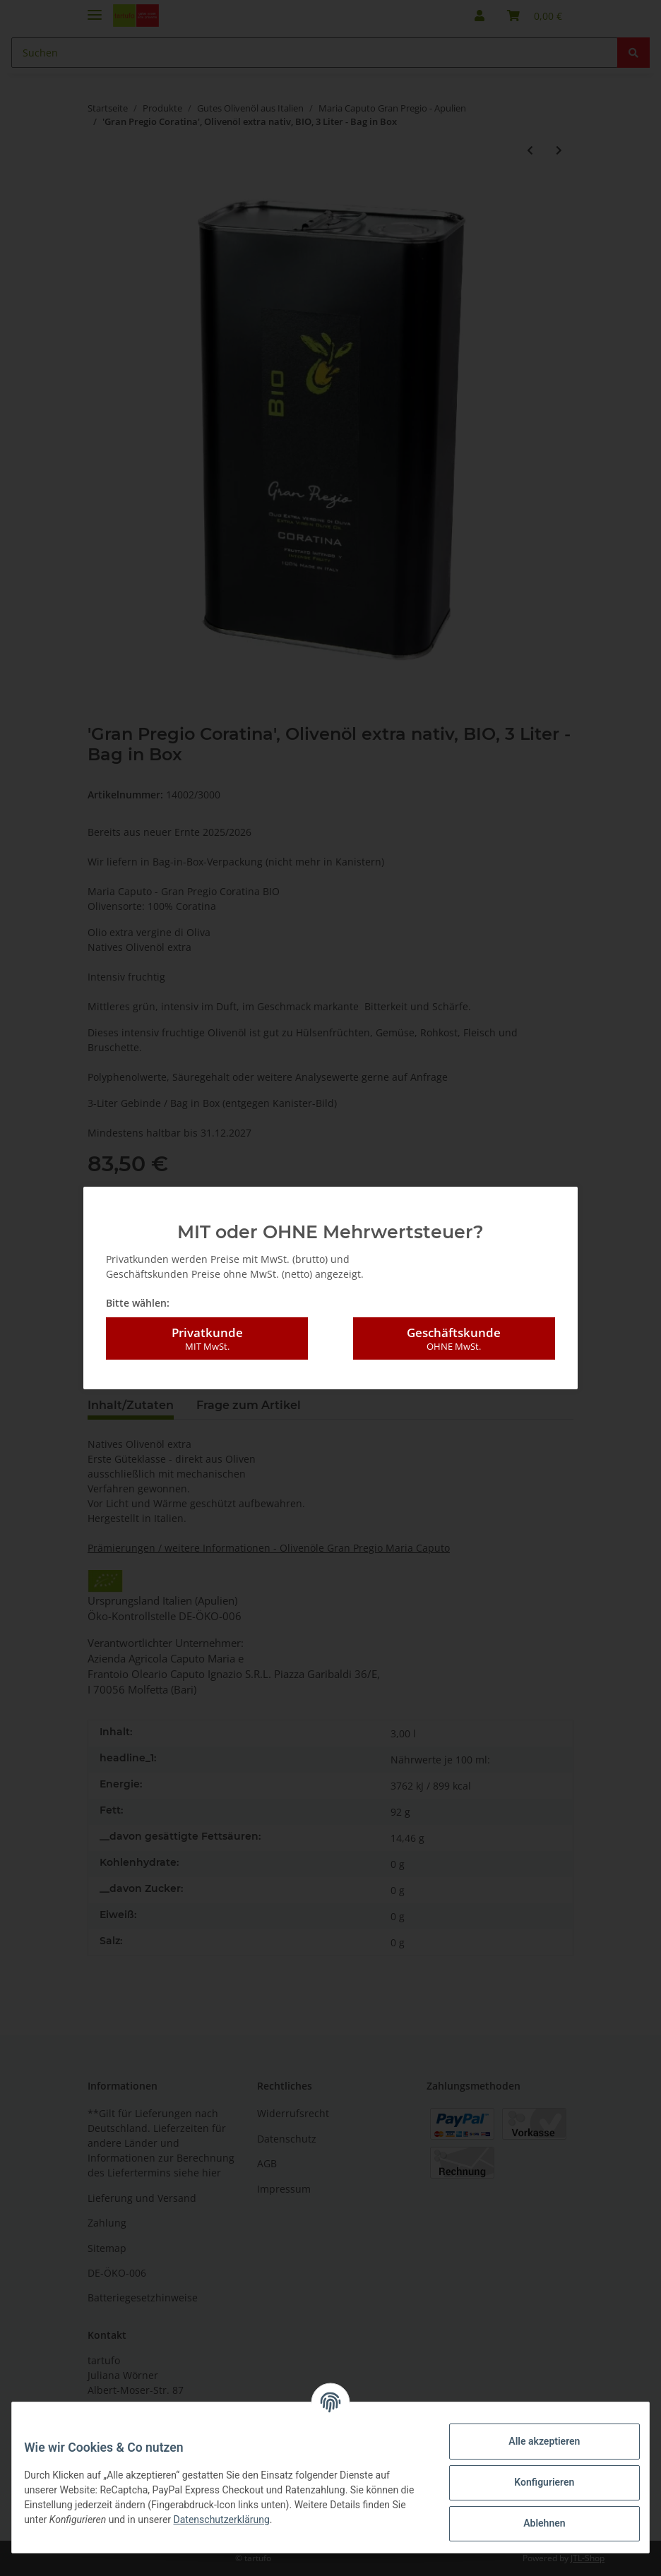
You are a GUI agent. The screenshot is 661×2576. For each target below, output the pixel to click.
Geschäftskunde (454, 1331)
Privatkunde (207, 1331)
